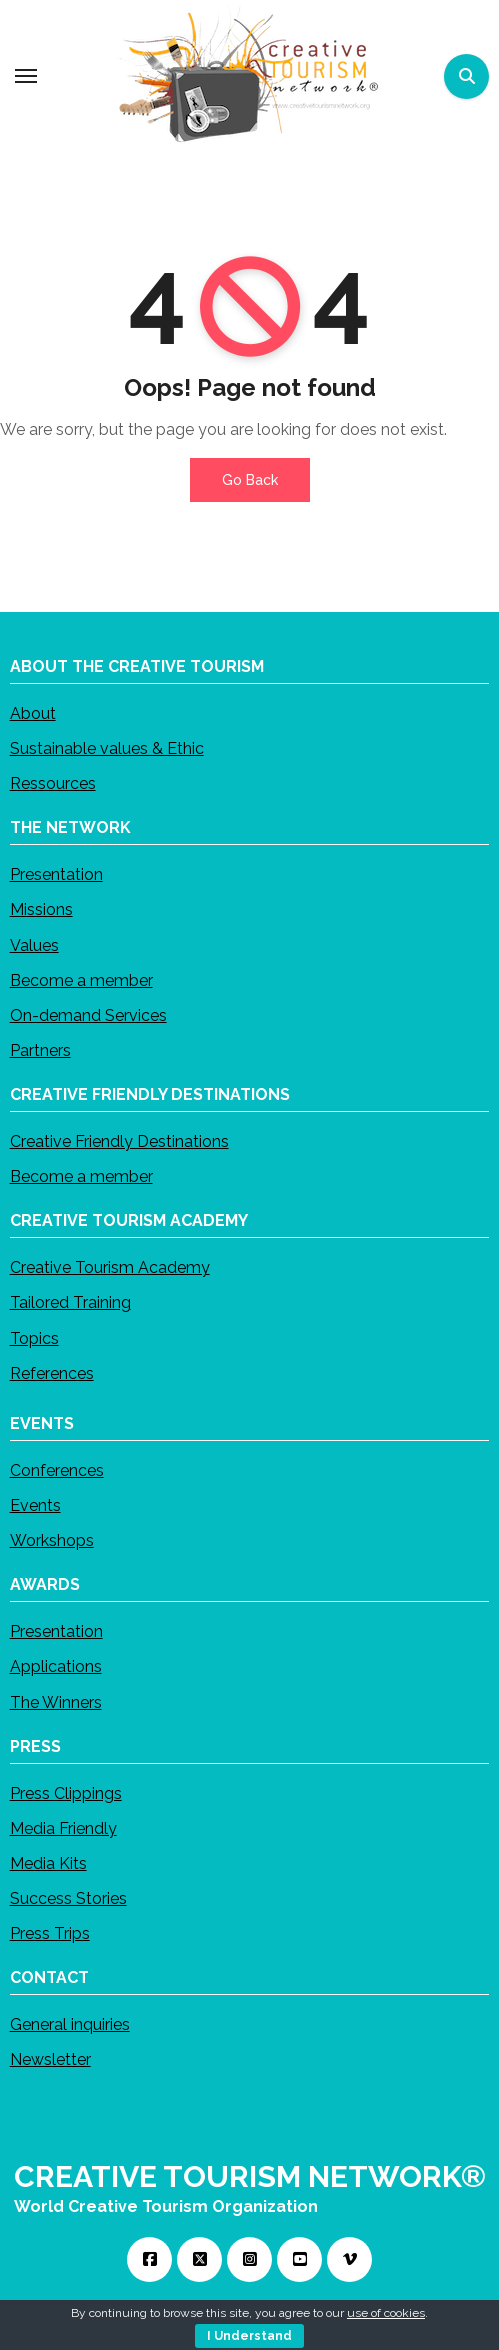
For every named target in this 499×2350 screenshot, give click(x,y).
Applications (56, 1666)
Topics (34, 1337)
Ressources (53, 783)
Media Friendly (63, 1827)
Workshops (52, 1540)
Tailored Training (70, 1302)
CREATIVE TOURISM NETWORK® (250, 2176)
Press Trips (50, 1933)
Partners (40, 1050)
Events (35, 1505)
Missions (41, 909)
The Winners (56, 1701)
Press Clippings (66, 1792)
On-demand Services (88, 1014)
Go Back (250, 480)
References (52, 1372)
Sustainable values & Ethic (107, 748)
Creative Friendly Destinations (119, 1141)
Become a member (81, 979)
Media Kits (48, 1862)
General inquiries (70, 2024)
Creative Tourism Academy (110, 1267)
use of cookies (386, 2313)
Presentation (56, 874)
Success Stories (68, 1898)
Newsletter (50, 2059)
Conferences (57, 1469)
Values (34, 944)
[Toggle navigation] (26, 76)
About (33, 712)
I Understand (249, 2336)
